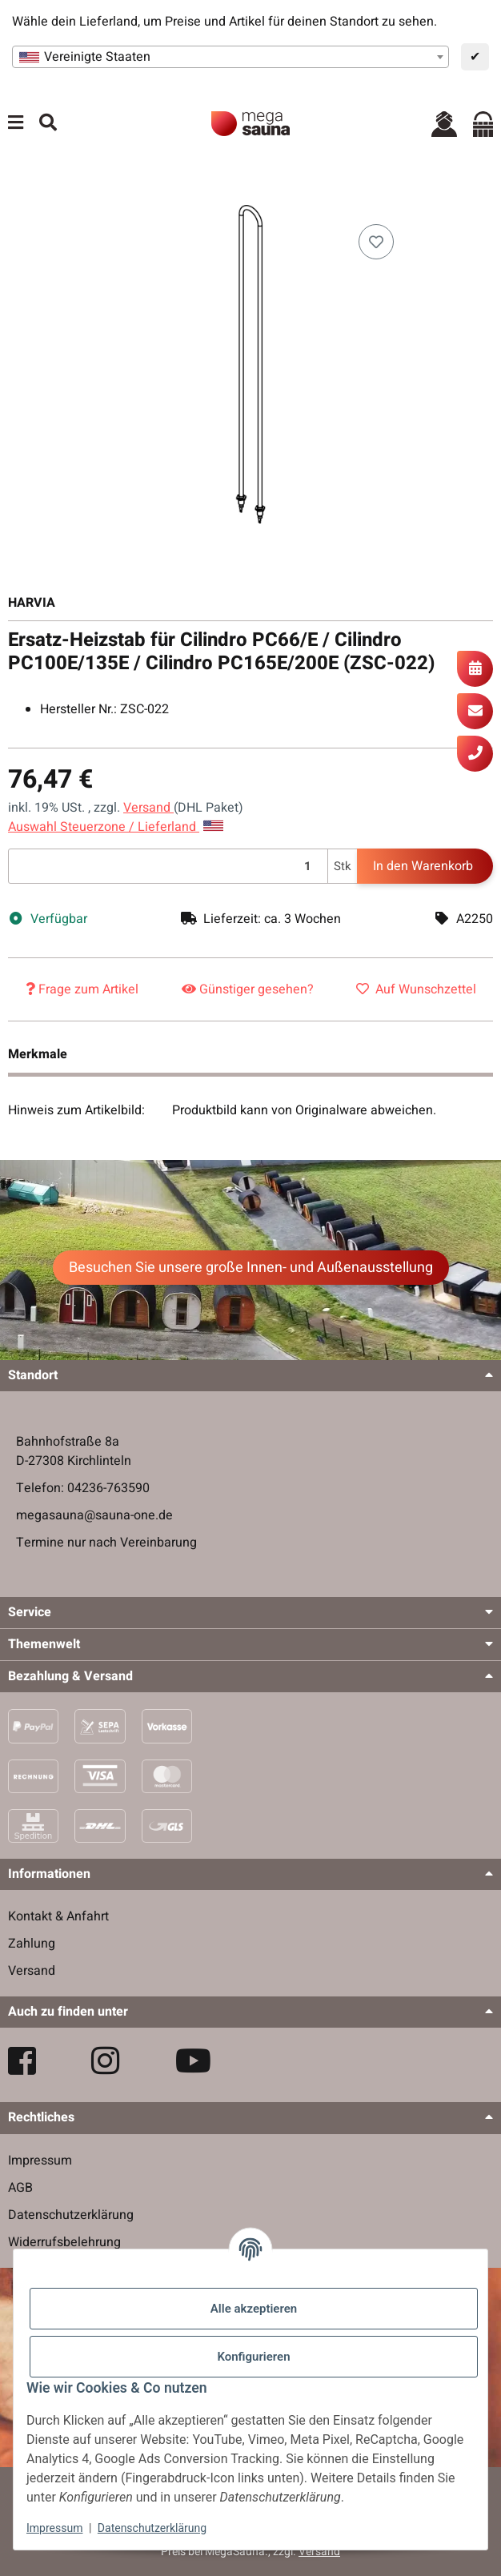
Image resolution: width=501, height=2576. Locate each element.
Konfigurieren (253, 2356)
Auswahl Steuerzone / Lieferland (115, 827)
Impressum (54, 2528)
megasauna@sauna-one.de (94, 1515)
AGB (20, 2187)
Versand (148, 807)
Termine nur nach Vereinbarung (106, 1542)
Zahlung (31, 1943)
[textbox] (230, 56)
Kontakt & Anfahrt (58, 1916)
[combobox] (230, 57)
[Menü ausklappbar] (15, 123)
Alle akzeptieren (253, 2308)
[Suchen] (48, 123)
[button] (444, 123)
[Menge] (168, 867)
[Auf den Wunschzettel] (376, 241)
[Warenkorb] (483, 123)
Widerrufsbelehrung (64, 2242)
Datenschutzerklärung (152, 2528)
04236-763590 (108, 1488)
